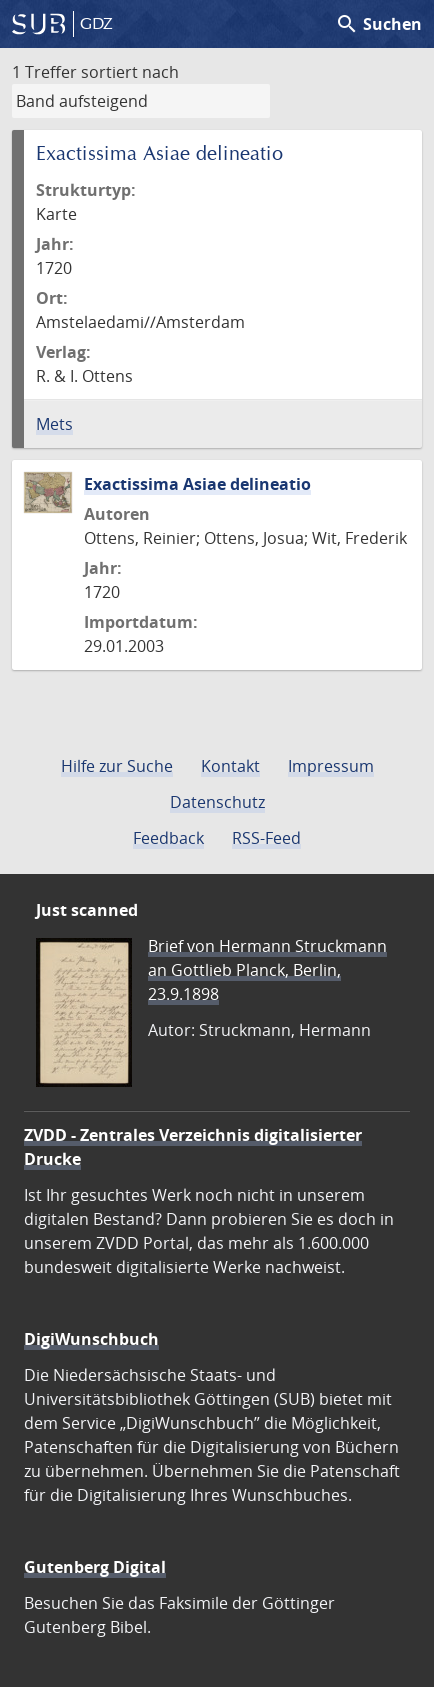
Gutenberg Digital (95, 1567)
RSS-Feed (266, 838)
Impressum (331, 766)
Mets (54, 424)
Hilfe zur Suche (117, 766)
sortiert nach (130, 72)
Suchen (378, 24)
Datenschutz (217, 802)
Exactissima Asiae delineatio (197, 484)
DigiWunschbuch (91, 1339)
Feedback (168, 838)
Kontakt (230, 766)
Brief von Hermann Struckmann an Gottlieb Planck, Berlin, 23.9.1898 (267, 970)
